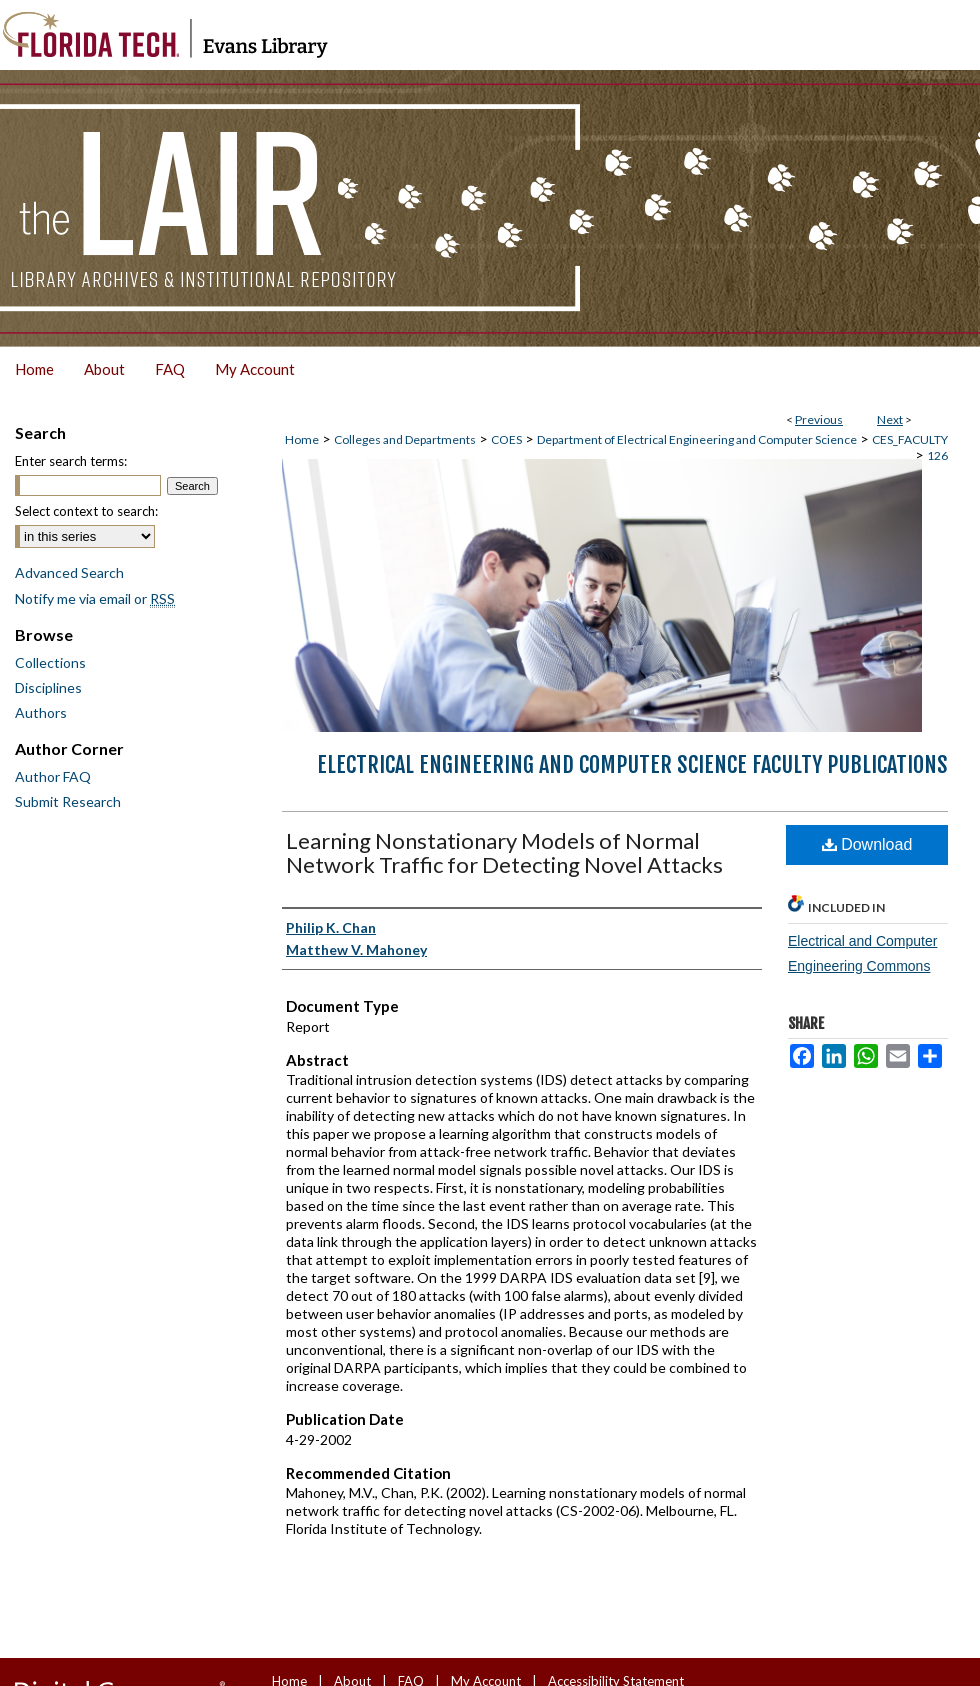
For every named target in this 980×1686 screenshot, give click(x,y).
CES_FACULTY (910, 439)
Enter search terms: (71, 461)
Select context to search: (86, 511)
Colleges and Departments (405, 439)
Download (867, 844)
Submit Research (68, 801)
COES (506, 439)
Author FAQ (53, 776)
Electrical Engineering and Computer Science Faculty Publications (632, 764)
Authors (41, 712)
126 (937, 455)
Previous (819, 419)
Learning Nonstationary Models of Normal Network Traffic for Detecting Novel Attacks (504, 852)
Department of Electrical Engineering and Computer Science (697, 439)
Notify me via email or (95, 598)
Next (890, 419)
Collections (50, 662)
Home (302, 439)
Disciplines (48, 687)
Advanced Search (69, 572)
